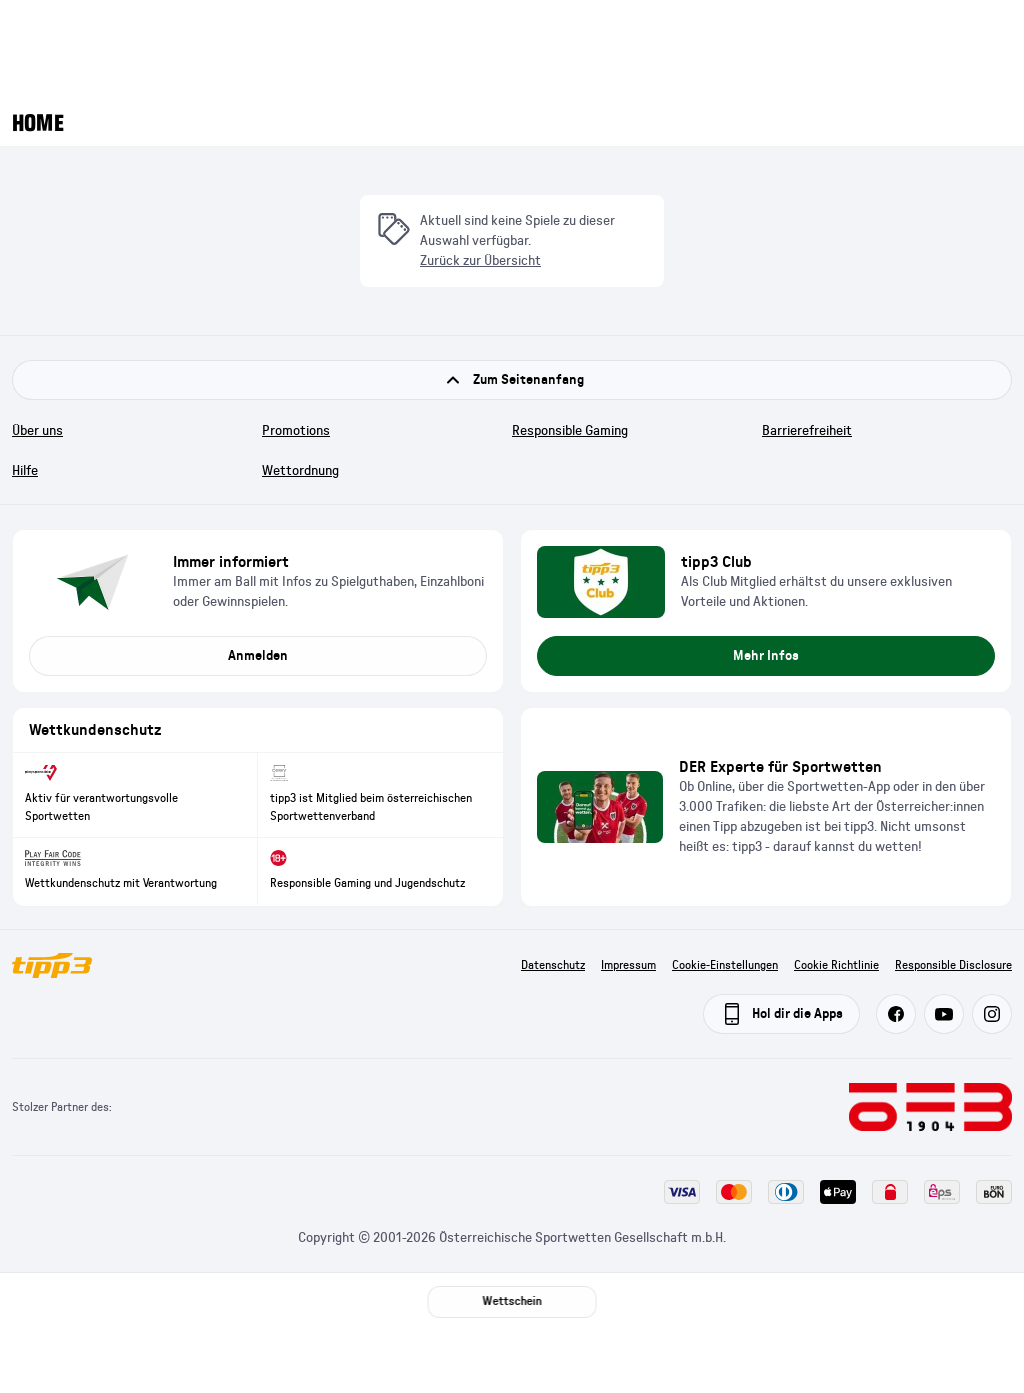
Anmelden (258, 656)
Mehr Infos (766, 656)
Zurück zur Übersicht (480, 261)
